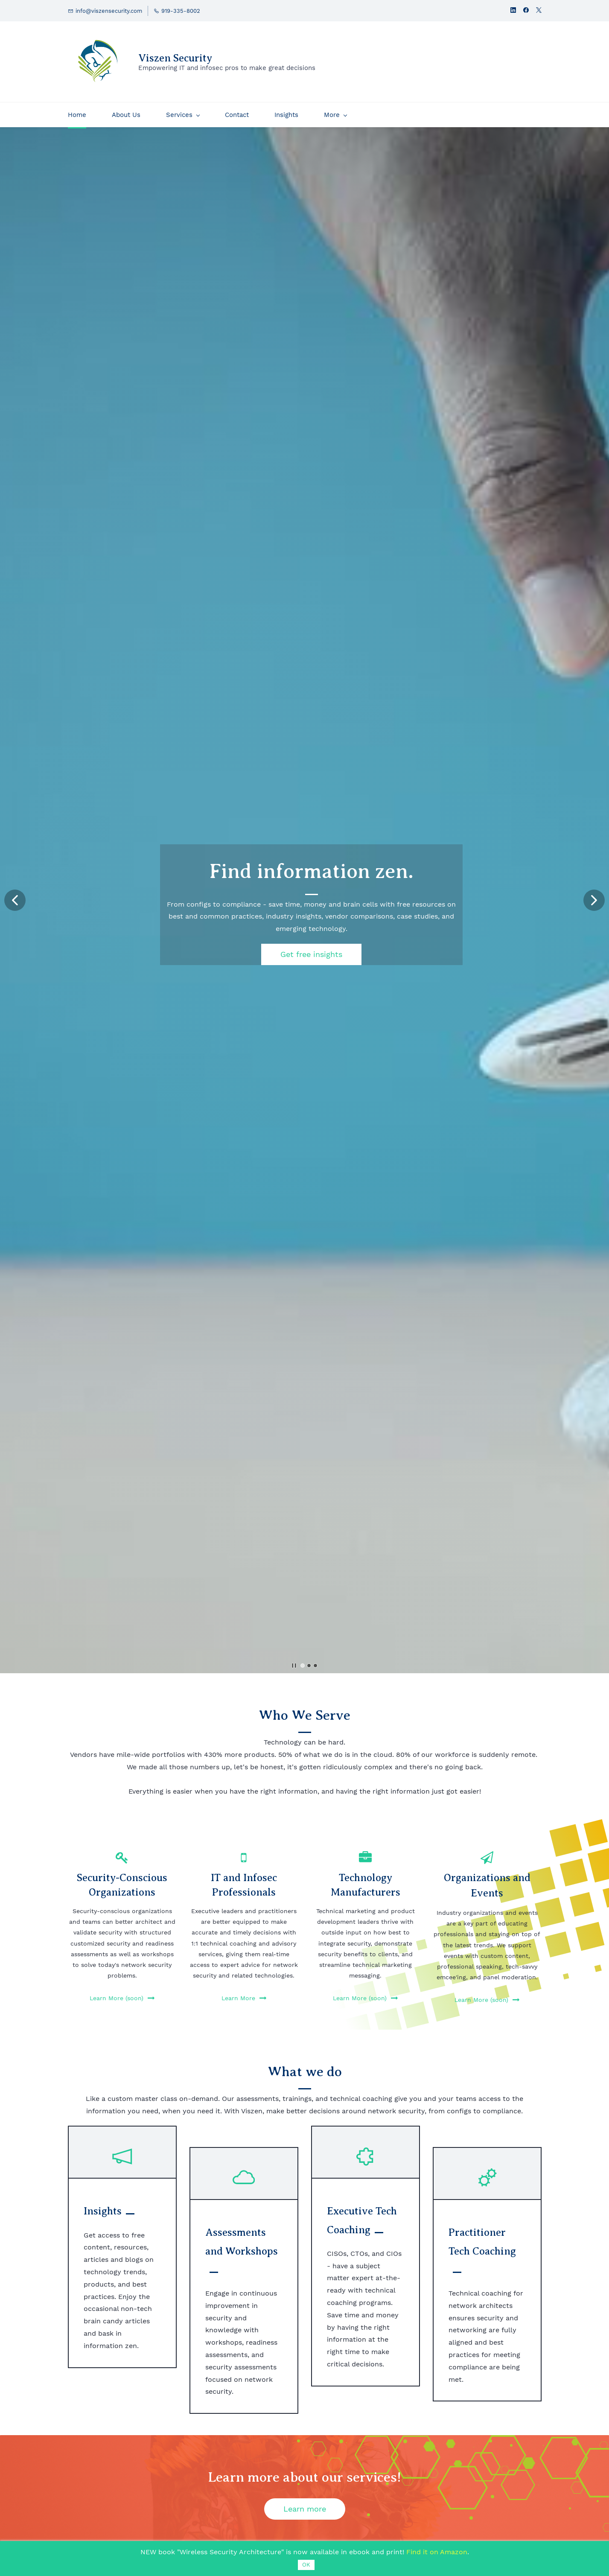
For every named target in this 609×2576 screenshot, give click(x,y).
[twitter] (539, 11)
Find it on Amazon (436, 2552)
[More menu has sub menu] (335, 114)
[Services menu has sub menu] (182, 114)
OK (306, 2564)
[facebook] (526, 11)
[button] (15, 900)
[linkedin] (513, 11)
